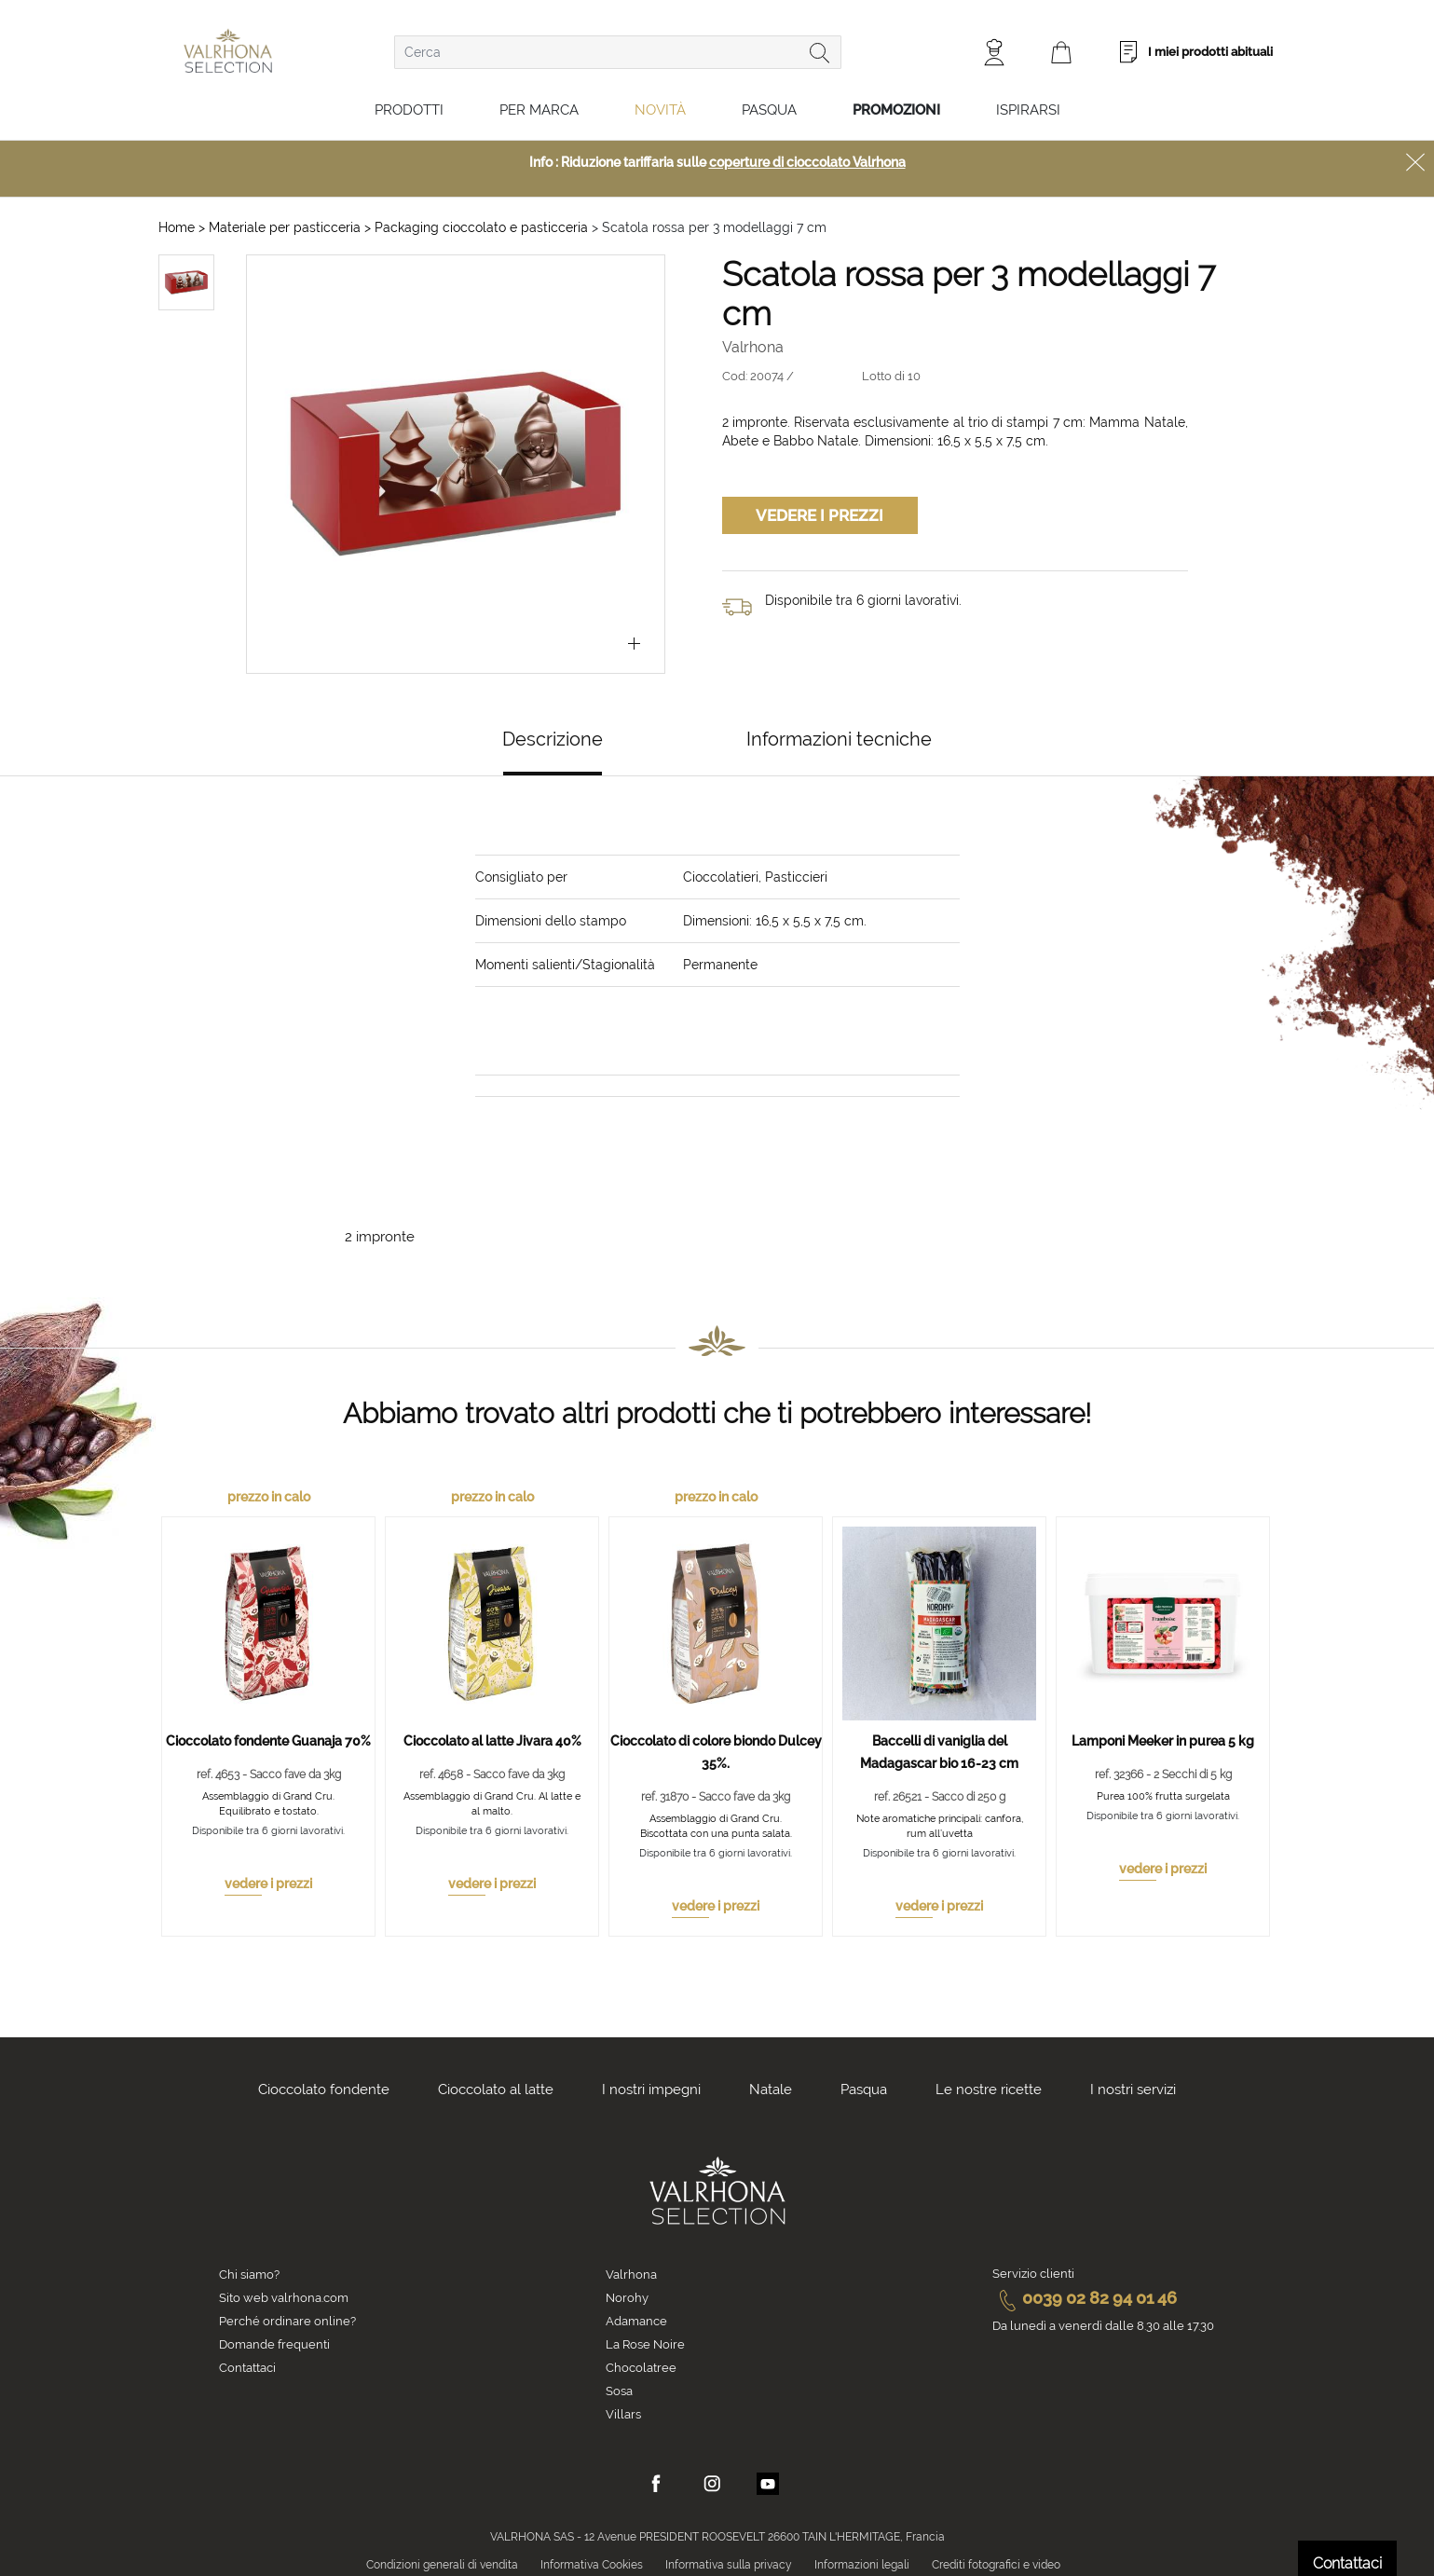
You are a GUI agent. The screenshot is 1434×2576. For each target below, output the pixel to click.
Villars (623, 2414)
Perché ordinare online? (287, 2321)
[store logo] (228, 51)
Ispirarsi (1028, 110)
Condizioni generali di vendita (442, 2564)
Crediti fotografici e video (996, 2564)
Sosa (619, 2391)
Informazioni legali (861, 2564)
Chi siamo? (249, 2274)
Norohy (627, 2298)
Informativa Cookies (591, 2564)
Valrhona (631, 2274)
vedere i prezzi (268, 1883)
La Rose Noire (645, 2344)
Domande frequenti (274, 2344)
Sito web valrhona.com (283, 2298)
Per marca (539, 110)
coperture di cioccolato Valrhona (807, 162)
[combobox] (617, 52)
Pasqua (769, 110)
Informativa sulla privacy (728, 2564)
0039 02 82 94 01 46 (1084, 2298)
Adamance (636, 2321)
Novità (660, 110)
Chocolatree (641, 2368)
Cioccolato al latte (495, 2089)
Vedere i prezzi (819, 515)
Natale (770, 2089)
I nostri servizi (1133, 2089)
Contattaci (247, 2368)
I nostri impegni (651, 2089)
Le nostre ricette (989, 2089)
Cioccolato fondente (323, 2089)
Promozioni (896, 110)
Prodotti (409, 110)
